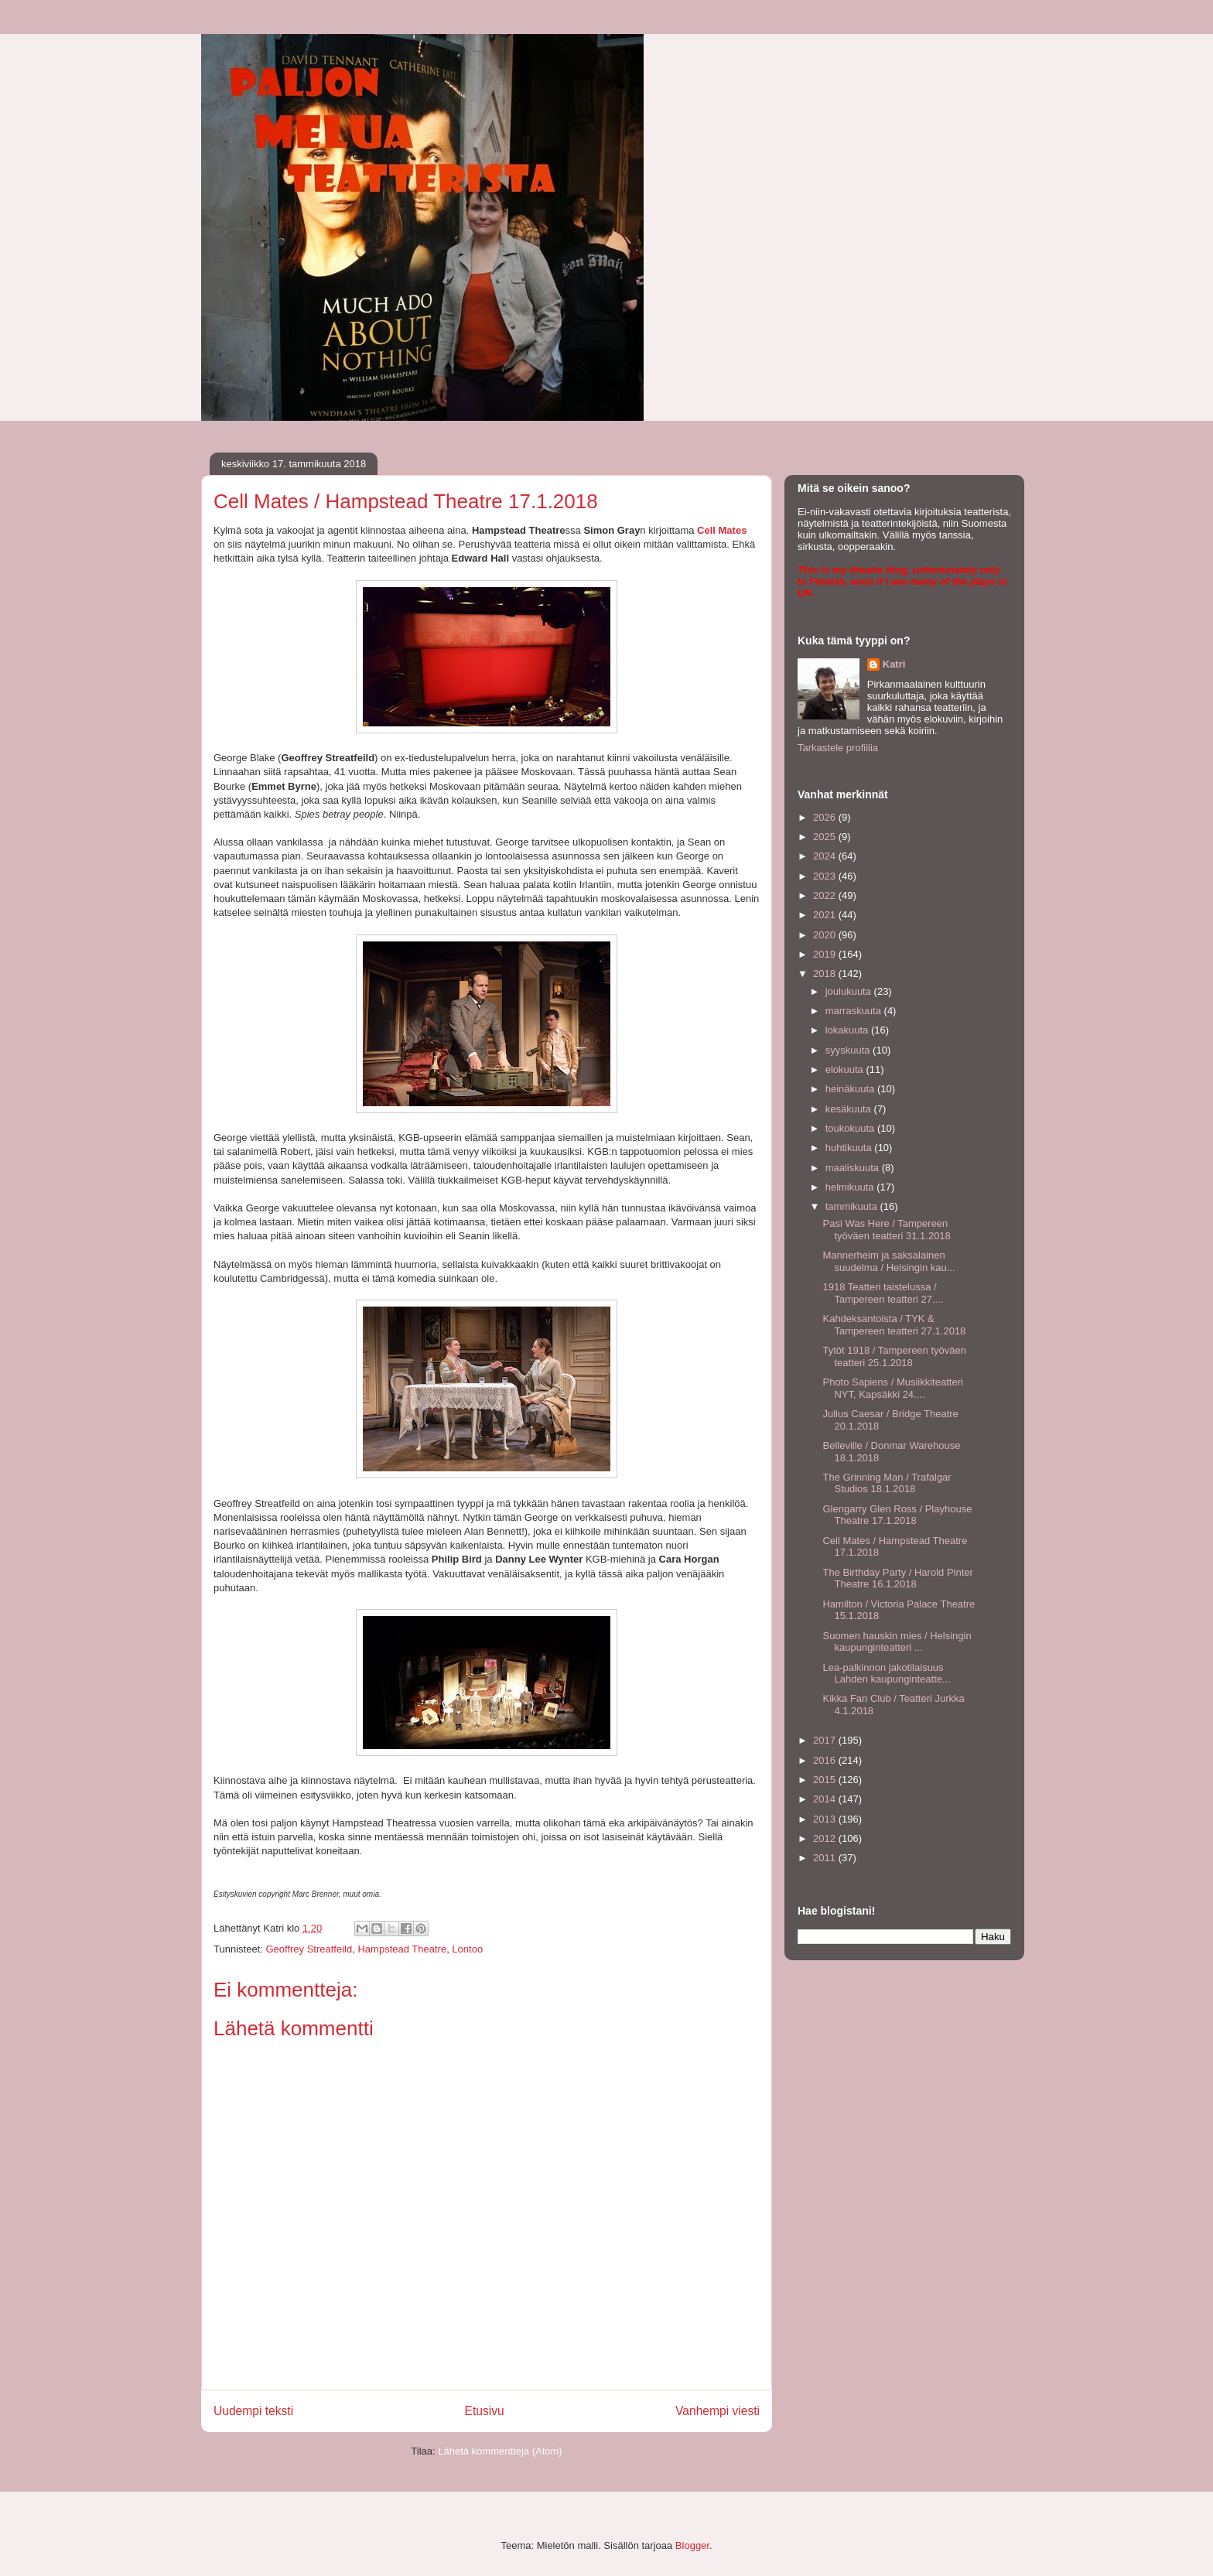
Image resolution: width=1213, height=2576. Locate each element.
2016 (826, 1760)
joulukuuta (849, 991)
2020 (826, 935)
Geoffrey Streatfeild (308, 1949)
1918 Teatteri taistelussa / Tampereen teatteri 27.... (882, 1293)
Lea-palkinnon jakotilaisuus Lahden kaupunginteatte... (886, 1674)
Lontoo (467, 1949)
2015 (826, 1779)
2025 (826, 836)
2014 (826, 1799)
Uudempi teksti (253, 2410)
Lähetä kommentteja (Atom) (500, 2451)
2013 (826, 1819)
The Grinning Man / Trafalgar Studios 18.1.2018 (886, 1483)
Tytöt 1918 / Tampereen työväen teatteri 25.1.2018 (894, 1356)
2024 (826, 856)
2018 (826, 973)
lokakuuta (848, 1030)
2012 (826, 1838)
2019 (826, 954)
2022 (826, 895)
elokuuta (845, 1069)
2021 (826, 915)
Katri (894, 664)
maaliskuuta (853, 1168)
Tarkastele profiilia (838, 747)
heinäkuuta (851, 1089)
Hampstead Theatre (401, 1949)
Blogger (692, 2545)
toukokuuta (851, 1128)
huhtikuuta (850, 1147)
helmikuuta (850, 1187)
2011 (826, 1858)
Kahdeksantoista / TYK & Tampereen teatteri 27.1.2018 (893, 1325)
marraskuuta (854, 1010)
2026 (826, 817)
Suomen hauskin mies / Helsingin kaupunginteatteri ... (896, 1642)
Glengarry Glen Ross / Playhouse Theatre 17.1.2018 (897, 1515)
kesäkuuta (849, 1109)
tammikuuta (852, 1206)
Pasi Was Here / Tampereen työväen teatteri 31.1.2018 (886, 1230)
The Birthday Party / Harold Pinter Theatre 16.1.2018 (897, 1578)
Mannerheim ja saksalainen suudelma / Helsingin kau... (888, 1261)
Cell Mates (722, 530)
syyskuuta (849, 1050)
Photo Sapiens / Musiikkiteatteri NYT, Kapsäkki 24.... (892, 1388)
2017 (826, 1740)
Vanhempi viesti (717, 2410)
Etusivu (484, 2410)
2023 (826, 876)
